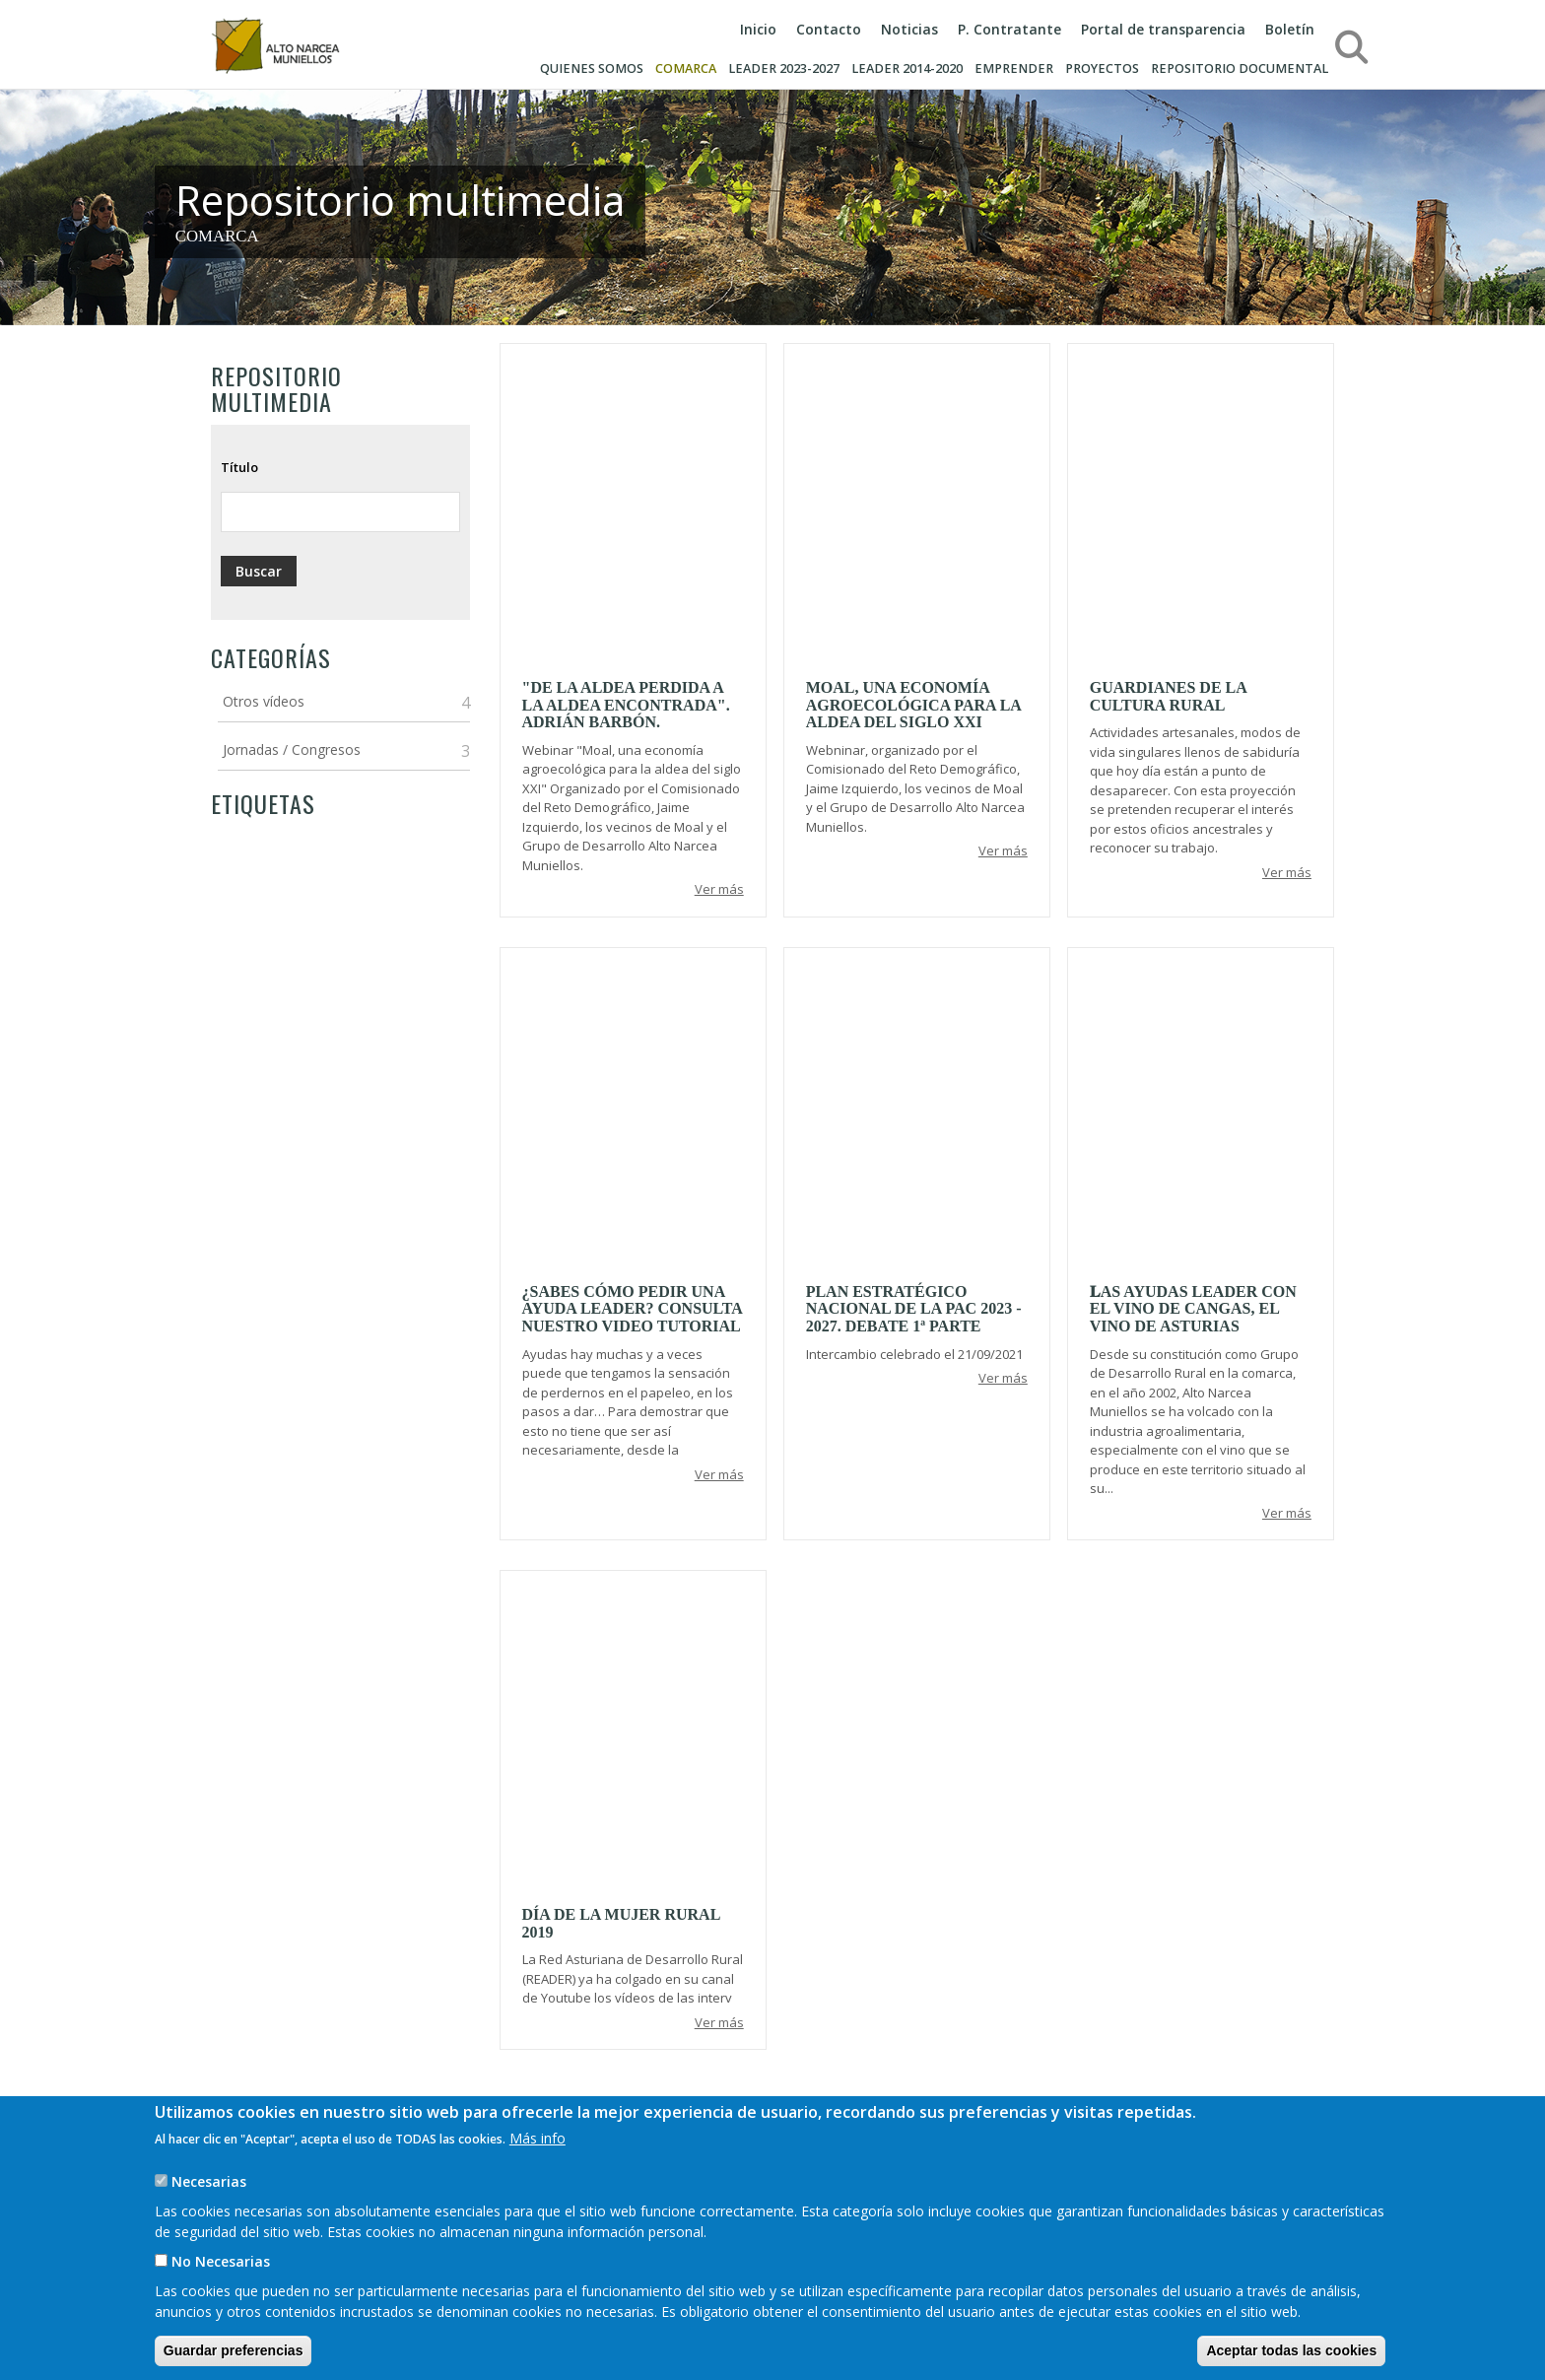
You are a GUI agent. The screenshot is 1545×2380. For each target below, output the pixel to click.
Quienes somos (591, 68)
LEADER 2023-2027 (784, 68)
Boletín (1289, 29)
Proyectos (1102, 68)
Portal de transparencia (1163, 29)
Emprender (1013, 68)
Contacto (828, 29)
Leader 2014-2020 (907, 68)
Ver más (719, 889)
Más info (537, 2138)
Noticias (909, 29)
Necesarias (208, 2181)
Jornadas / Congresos (292, 749)
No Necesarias (220, 2261)
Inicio (758, 29)
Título (239, 467)
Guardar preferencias (233, 2350)
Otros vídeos (263, 701)
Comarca (685, 68)
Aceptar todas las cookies (1291, 2350)
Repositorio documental (1239, 68)
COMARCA (217, 236)
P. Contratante (1009, 29)
